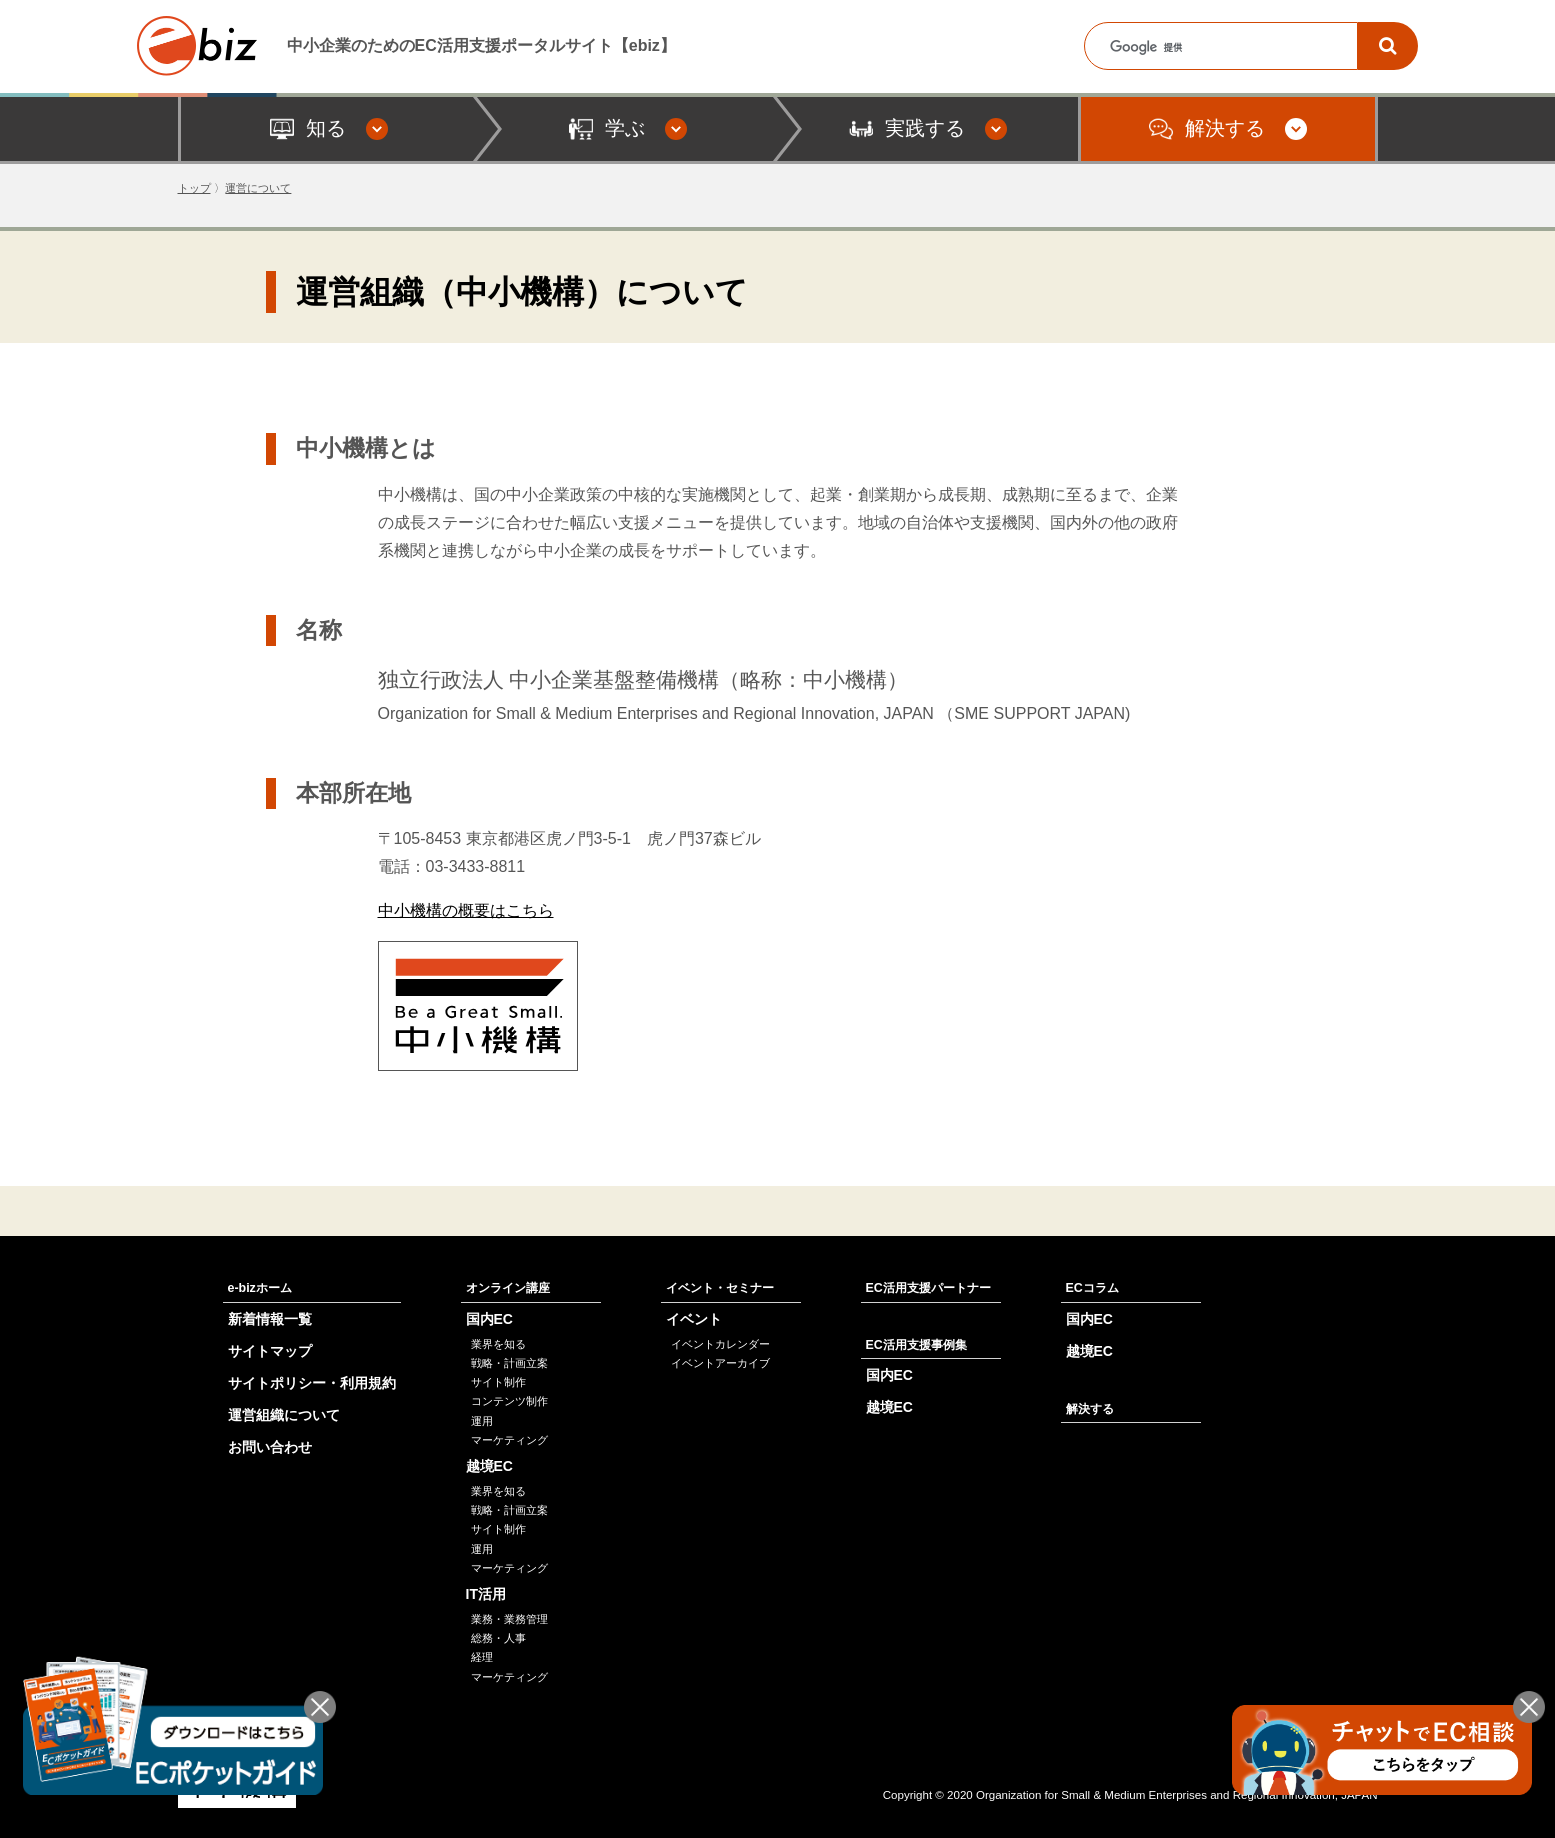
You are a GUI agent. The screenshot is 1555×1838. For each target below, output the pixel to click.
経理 (482, 1657)
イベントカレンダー (720, 1344)
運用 (482, 1421)
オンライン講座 (508, 1288)
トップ (194, 188)
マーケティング (509, 1440)
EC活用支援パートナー (928, 1288)
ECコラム (1092, 1288)
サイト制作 (498, 1382)
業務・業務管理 (509, 1619)
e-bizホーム (260, 1288)
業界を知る (498, 1344)
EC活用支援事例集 (916, 1345)
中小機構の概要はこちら (466, 910)
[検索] (1388, 46)
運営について (258, 188)
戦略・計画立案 (509, 1363)
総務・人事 (498, 1638)
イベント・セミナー (720, 1288)
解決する (1090, 1409)
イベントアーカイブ (720, 1363)
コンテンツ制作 (509, 1401)
